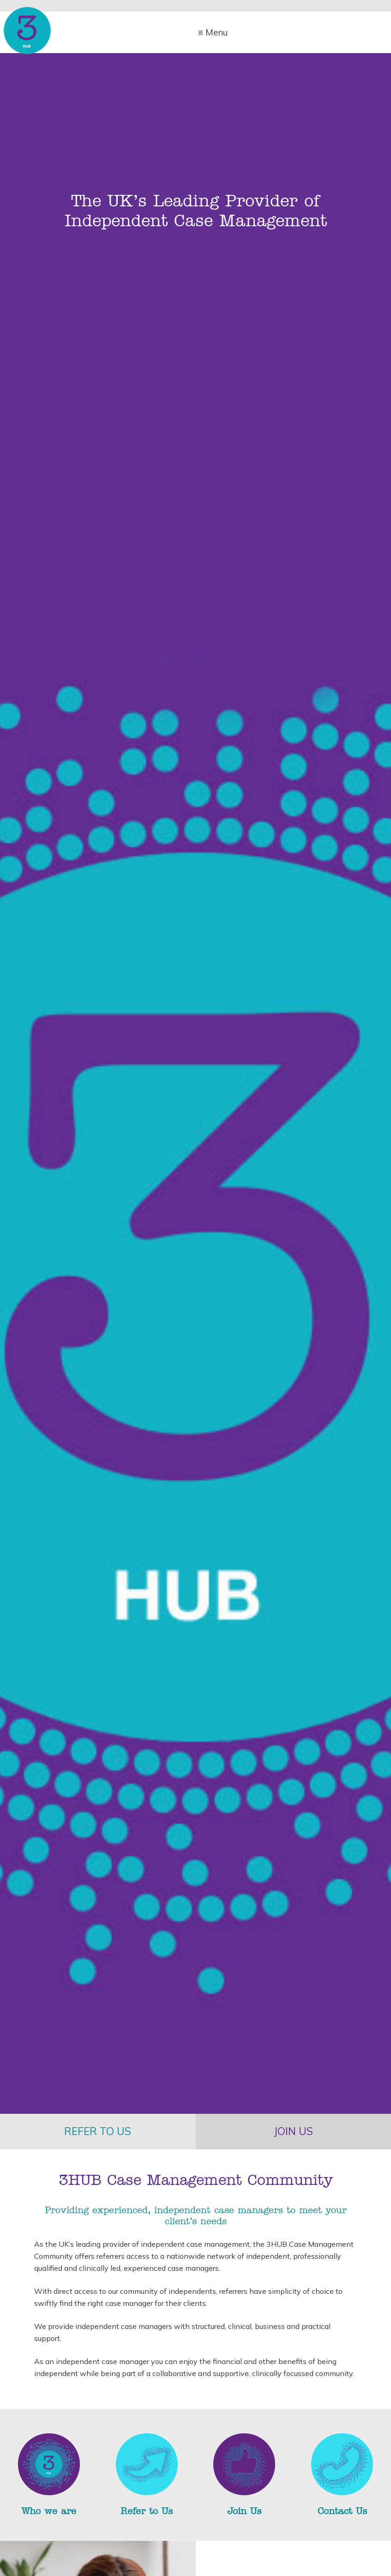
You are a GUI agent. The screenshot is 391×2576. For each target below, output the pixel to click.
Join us (293, 2131)
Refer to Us (146, 2511)
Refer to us (97, 2131)
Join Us (244, 2511)
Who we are (48, 2511)
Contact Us (342, 2511)
